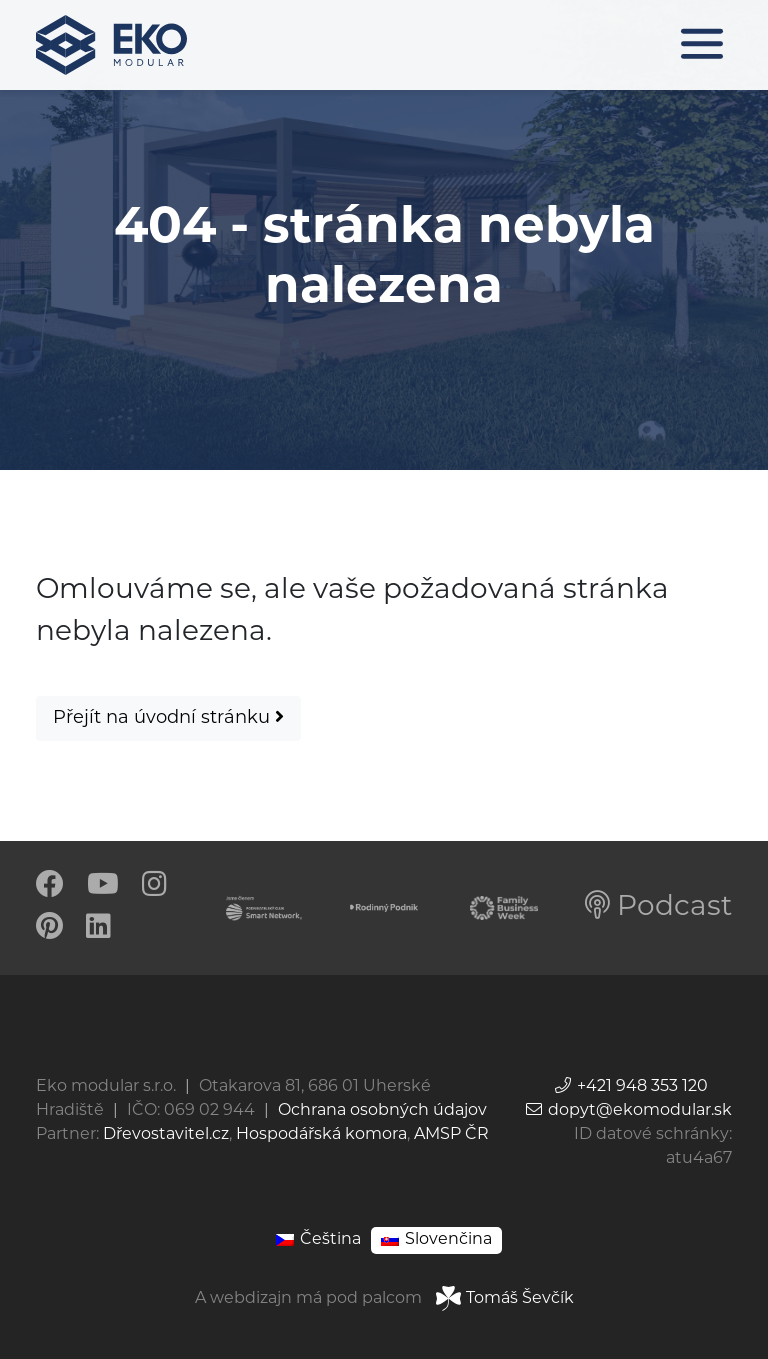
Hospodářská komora (321, 1135)
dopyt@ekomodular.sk (628, 1111)
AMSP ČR (451, 1135)
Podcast (658, 908)
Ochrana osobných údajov (382, 1111)
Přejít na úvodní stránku (168, 717)
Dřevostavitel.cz (166, 1135)
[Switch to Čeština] (318, 1240)
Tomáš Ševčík (505, 1299)
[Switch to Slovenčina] (436, 1240)
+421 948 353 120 (630, 1087)
